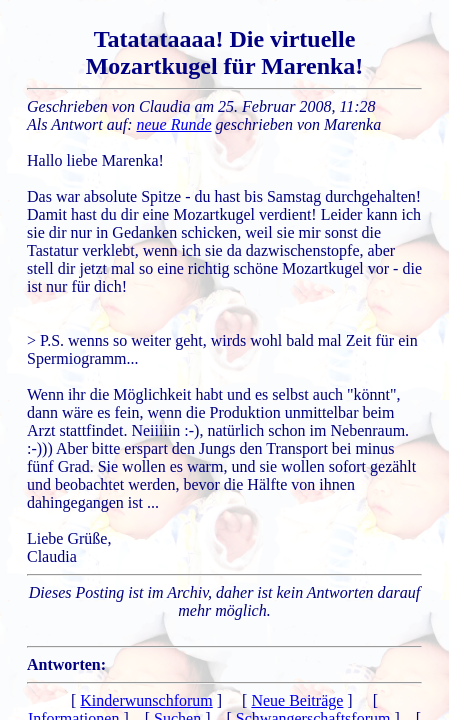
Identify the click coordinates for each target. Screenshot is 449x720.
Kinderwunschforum (146, 700)
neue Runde (174, 124)
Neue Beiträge (297, 700)
